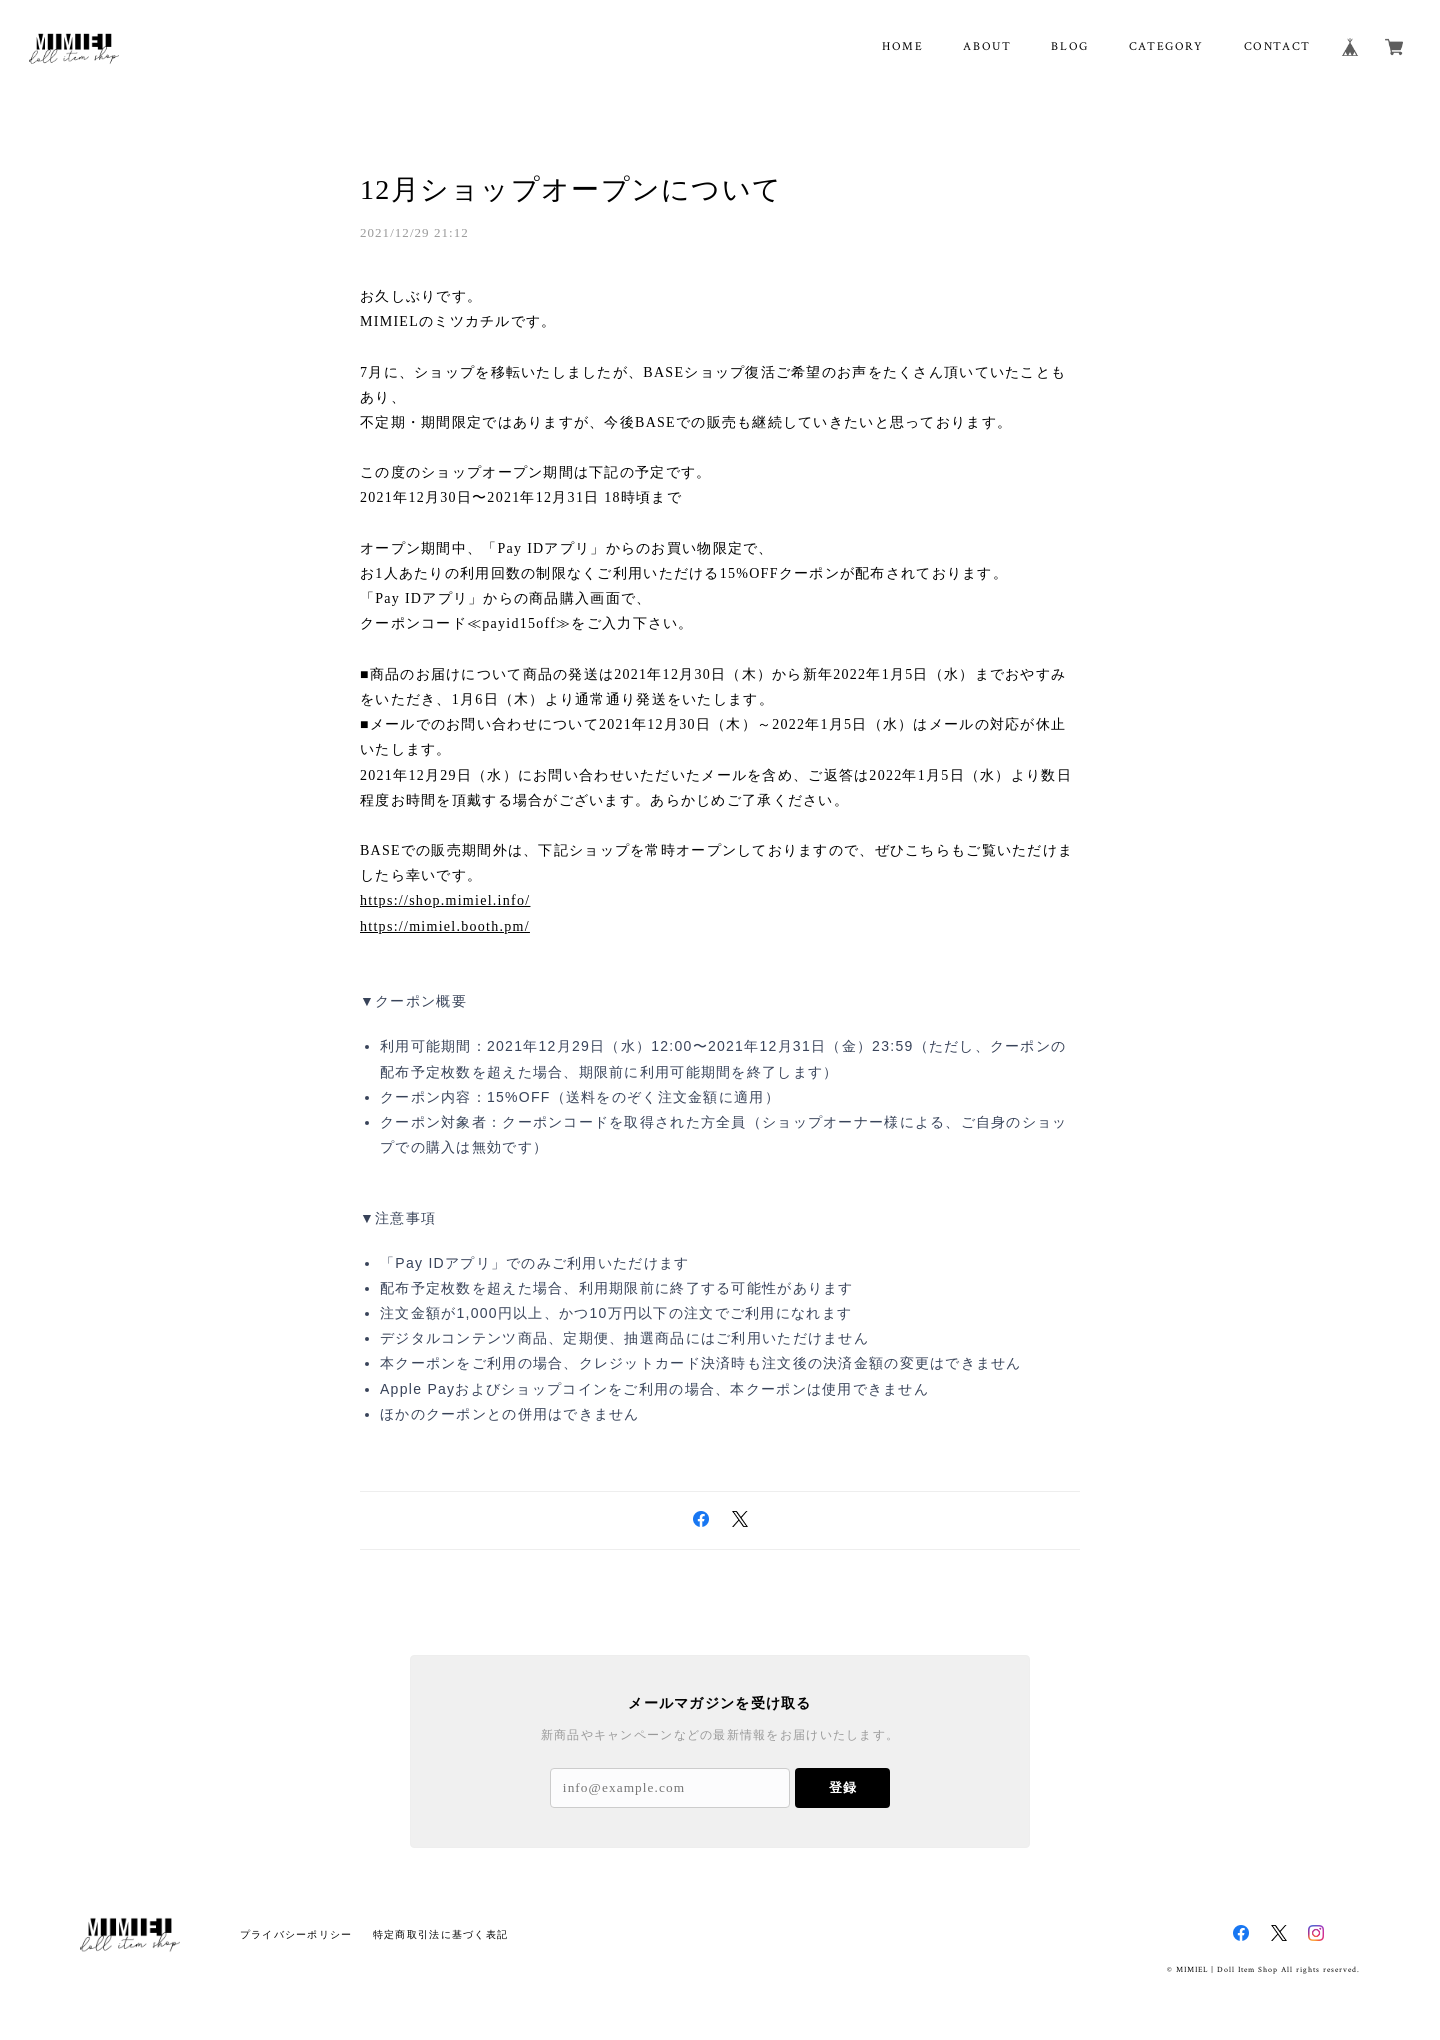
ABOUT (987, 46)
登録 (843, 1787)
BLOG (1069, 46)
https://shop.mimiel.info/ (445, 900)
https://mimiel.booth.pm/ (445, 926)
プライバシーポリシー (296, 1934)
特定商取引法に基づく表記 (440, 1934)
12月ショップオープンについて (571, 189)
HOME (902, 46)
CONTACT (1277, 46)
